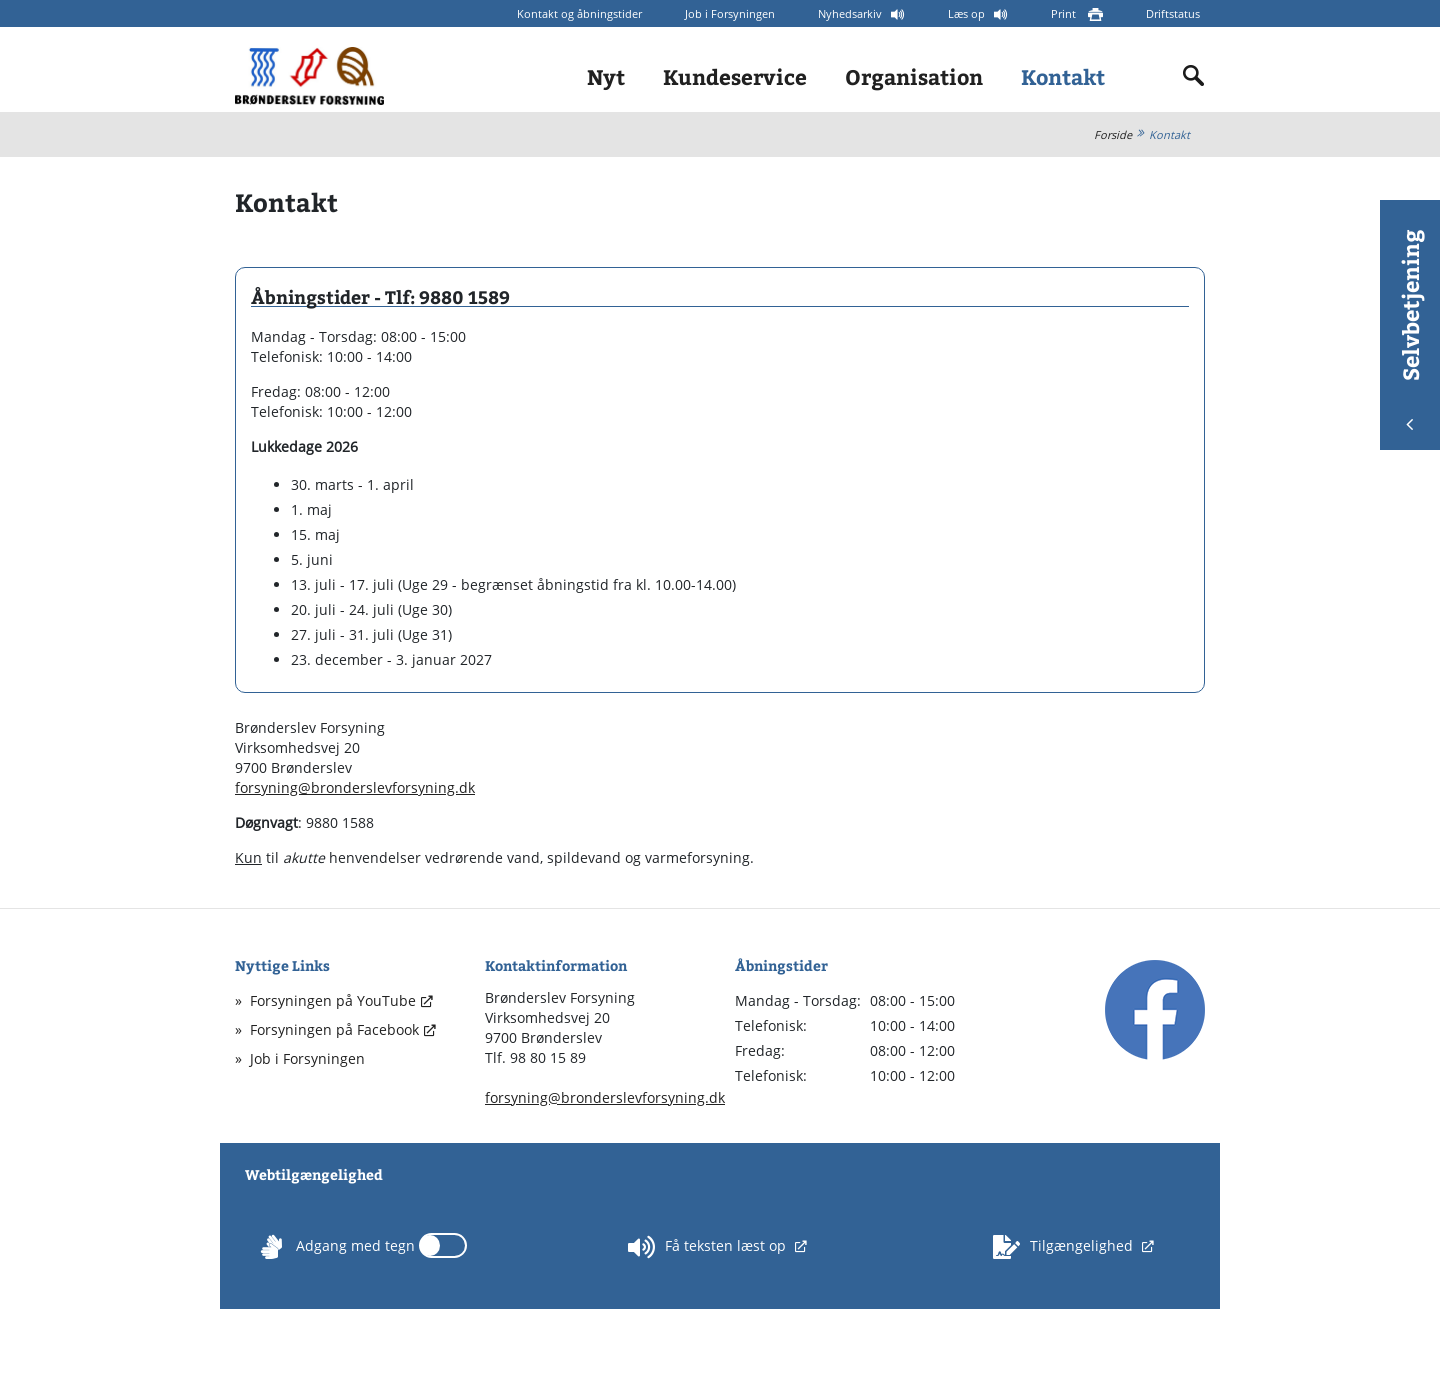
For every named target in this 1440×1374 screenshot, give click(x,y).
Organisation (914, 76)
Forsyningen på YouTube (333, 1000)
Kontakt (1063, 76)
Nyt (606, 76)
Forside (1113, 134)
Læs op (968, 13)
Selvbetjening (1410, 329)
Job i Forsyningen (730, 13)
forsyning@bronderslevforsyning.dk (355, 787)
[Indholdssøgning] (1194, 76)
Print (1065, 13)
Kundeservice (735, 76)
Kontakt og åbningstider (579, 13)
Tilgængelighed (1065, 1247)
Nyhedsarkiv (851, 13)
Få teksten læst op (709, 1247)
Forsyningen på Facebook (334, 1029)
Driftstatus (1173, 13)
